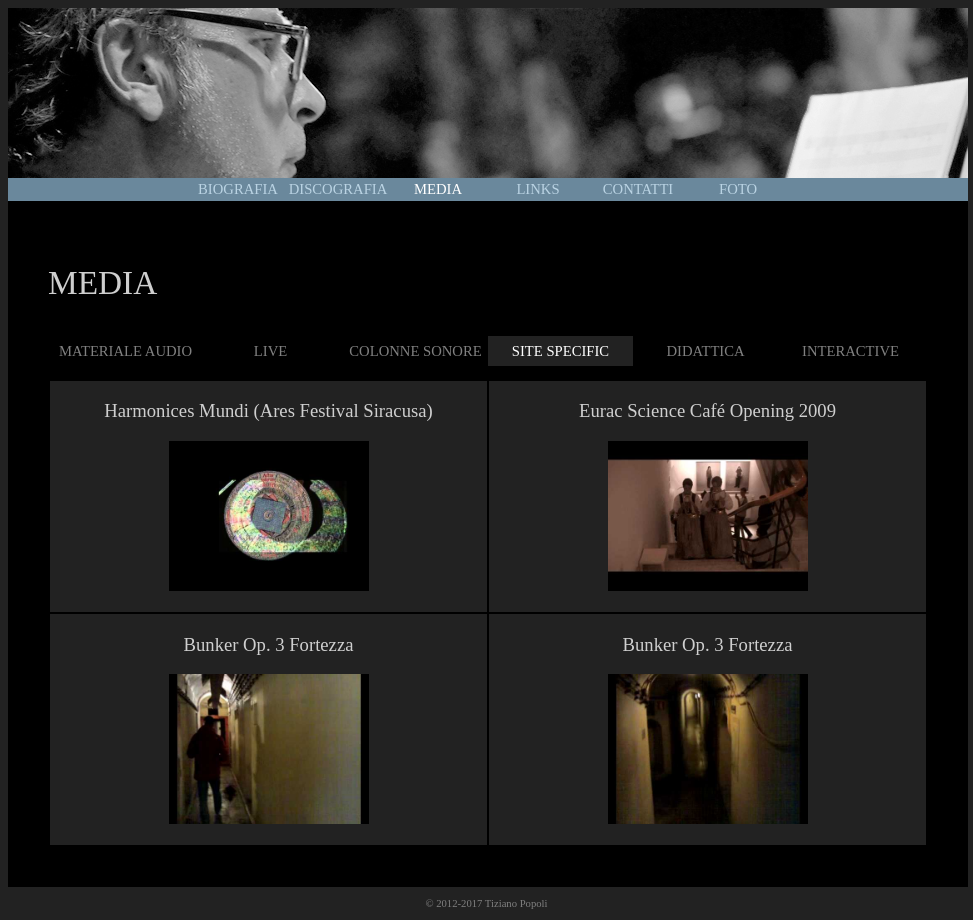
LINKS (537, 189)
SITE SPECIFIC (560, 351)
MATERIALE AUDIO (125, 351)
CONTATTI (638, 189)
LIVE (270, 351)
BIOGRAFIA (238, 189)
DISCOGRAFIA (338, 189)
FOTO (738, 189)
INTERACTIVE (850, 351)
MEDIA (438, 189)
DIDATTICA (705, 351)
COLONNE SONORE (415, 351)
